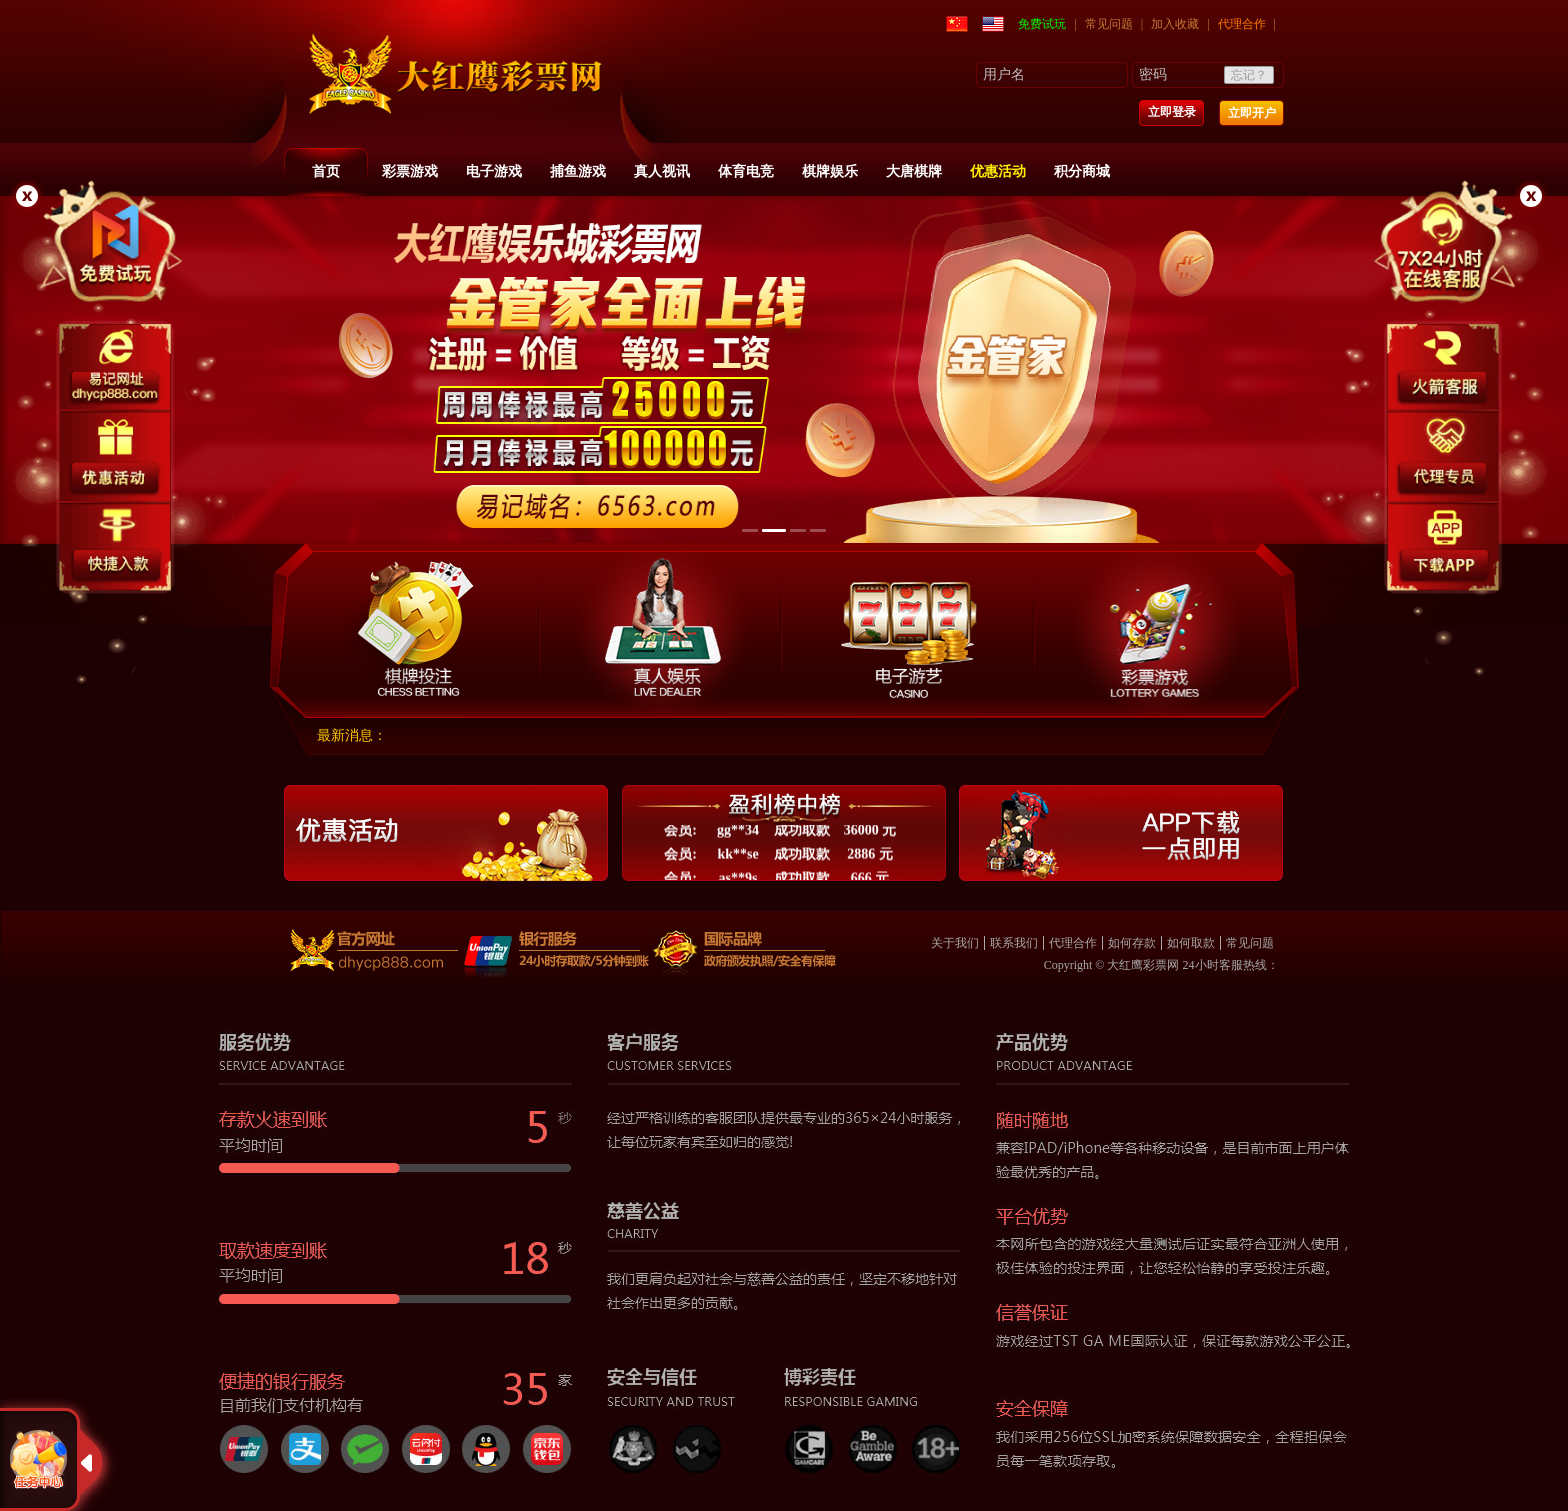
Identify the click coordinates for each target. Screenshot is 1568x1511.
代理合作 (1242, 24)
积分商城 (1082, 171)
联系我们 (1014, 943)
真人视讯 (662, 171)
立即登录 (1172, 112)
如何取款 (1191, 943)
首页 (326, 171)
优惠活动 (998, 171)
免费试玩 (1042, 24)
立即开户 (1252, 113)
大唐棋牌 (914, 171)
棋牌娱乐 (830, 171)
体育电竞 (746, 171)
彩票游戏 (410, 171)
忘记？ (1249, 75)
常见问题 (1109, 24)
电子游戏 (494, 171)
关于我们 (955, 943)
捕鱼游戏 (578, 171)
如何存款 (1132, 943)
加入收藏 (1175, 24)
